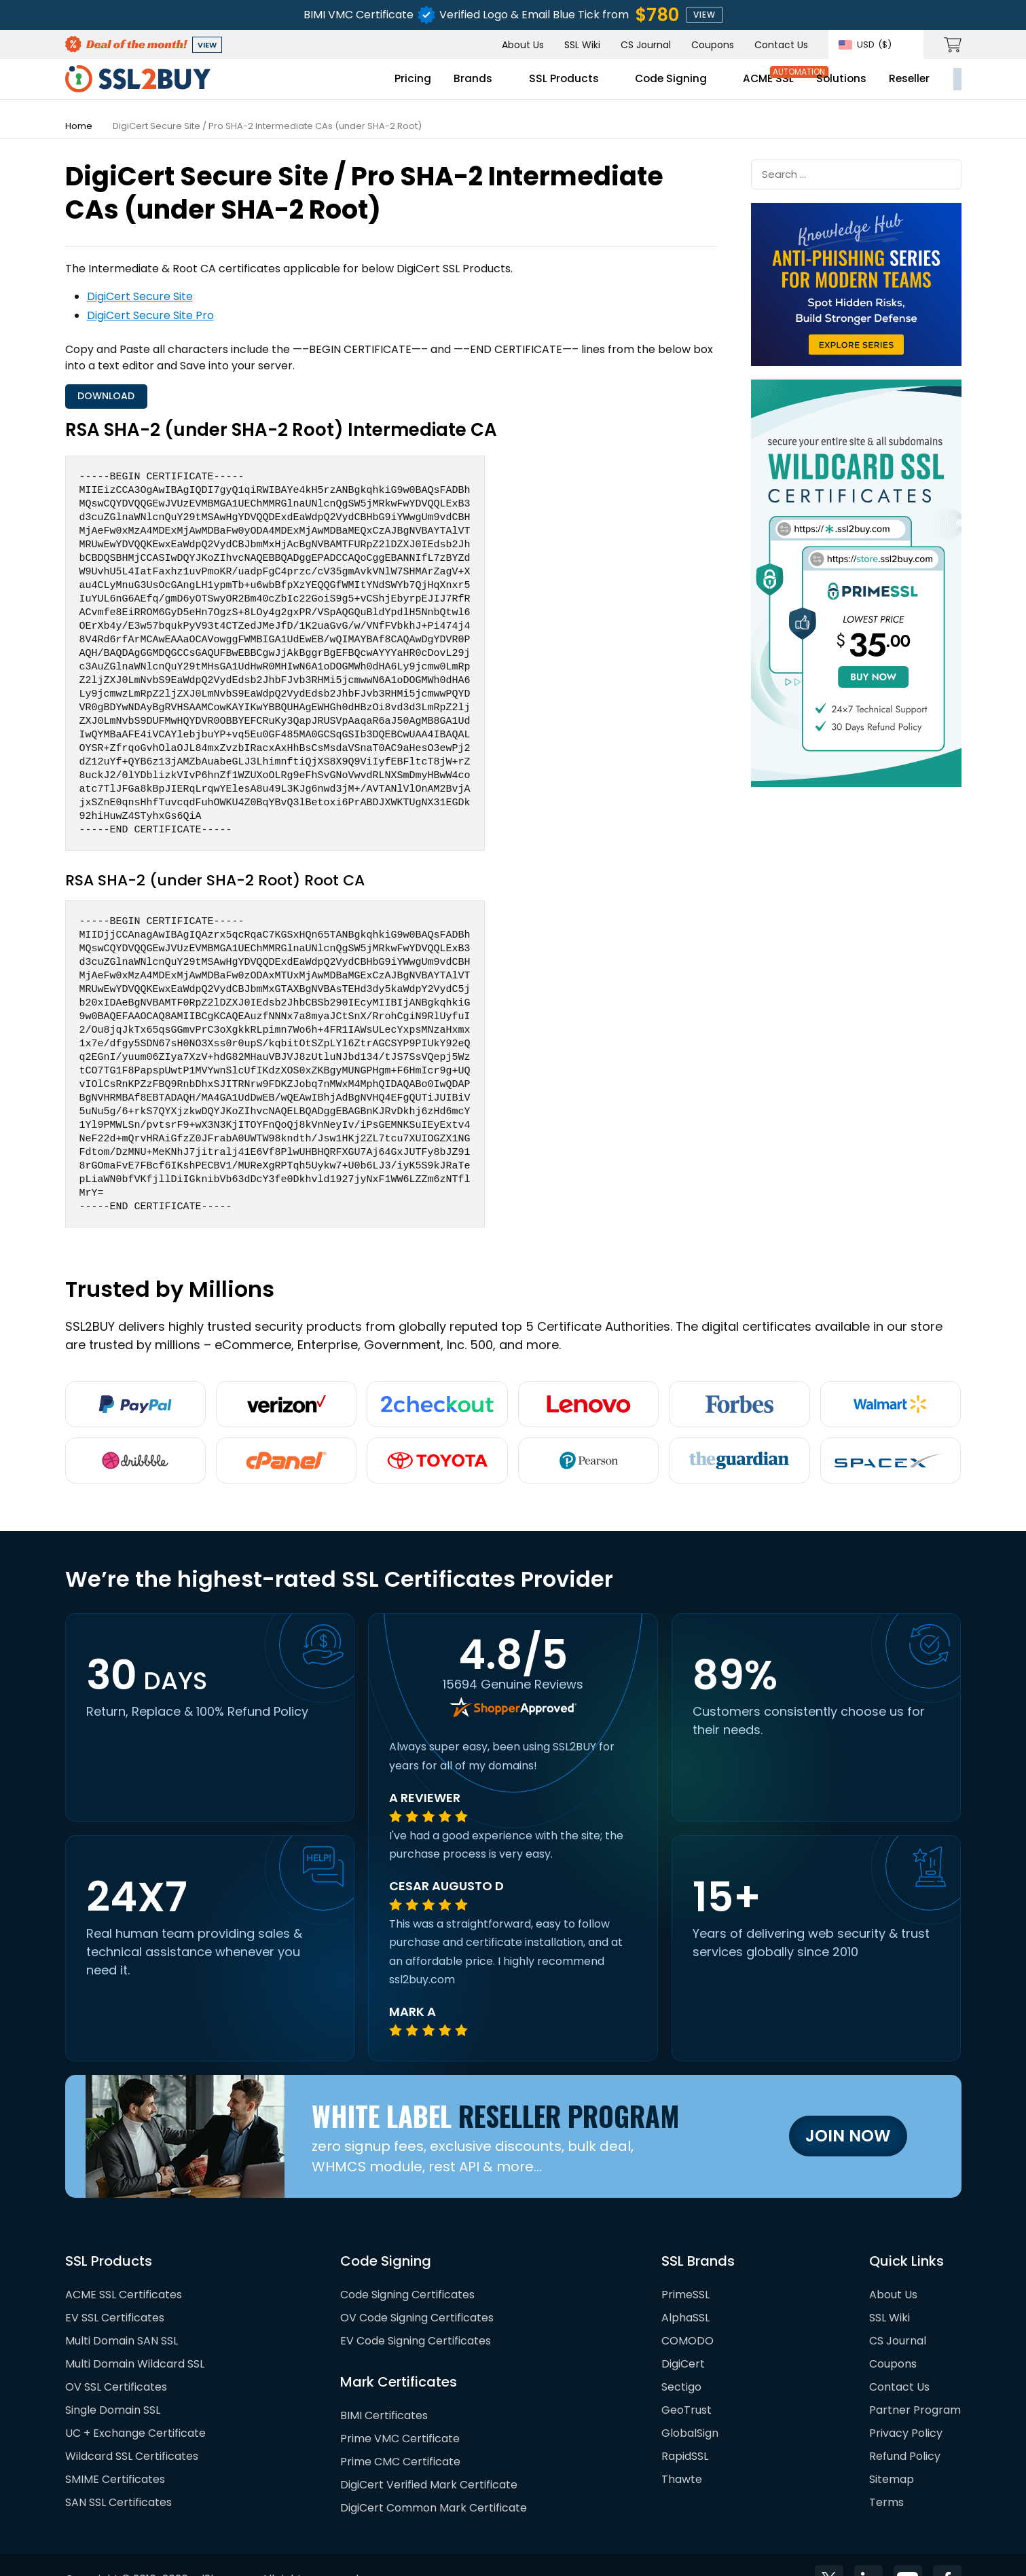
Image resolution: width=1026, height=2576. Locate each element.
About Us (523, 45)
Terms (886, 2473)
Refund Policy (904, 2427)
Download (114, 398)
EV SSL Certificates (114, 2288)
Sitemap (891, 2450)
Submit (944, 173)
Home (78, 125)
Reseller (808, 85)
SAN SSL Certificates (118, 2473)
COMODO (687, 2311)
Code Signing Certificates (407, 2265)
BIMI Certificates (384, 2386)
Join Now (848, 2107)
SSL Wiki (582, 45)
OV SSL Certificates (116, 2358)
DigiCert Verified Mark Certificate (428, 2455)
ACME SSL (661, 85)
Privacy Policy (905, 2404)
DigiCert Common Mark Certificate (433, 2478)
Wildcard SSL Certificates (131, 2427)
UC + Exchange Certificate (135, 2404)
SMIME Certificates (115, 2450)
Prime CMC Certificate (400, 2432)
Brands (353, 85)
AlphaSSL (685, 2288)
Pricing (291, 85)
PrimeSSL (685, 2265)
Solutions (737, 85)
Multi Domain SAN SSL (121, 2311)
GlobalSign (689, 2404)
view (704, 14)
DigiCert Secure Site (140, 296)
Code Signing (558, 85)
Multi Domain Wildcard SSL (134, 2334)
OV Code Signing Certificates (417, 2288)
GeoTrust (686, 2381)
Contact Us (781, 45)
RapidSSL (684, 2427)
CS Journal (646, 45)
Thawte (681, 2450)
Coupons (712, 45)
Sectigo (681, 2358)
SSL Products (446, 85)
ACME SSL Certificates (123, 2265)
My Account (907, 86)
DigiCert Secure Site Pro (150, 315)
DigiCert (683, 2334)
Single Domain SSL (112, 2381)
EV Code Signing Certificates (415, 2311)
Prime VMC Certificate (400, 2409)
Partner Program (915, 2381)
